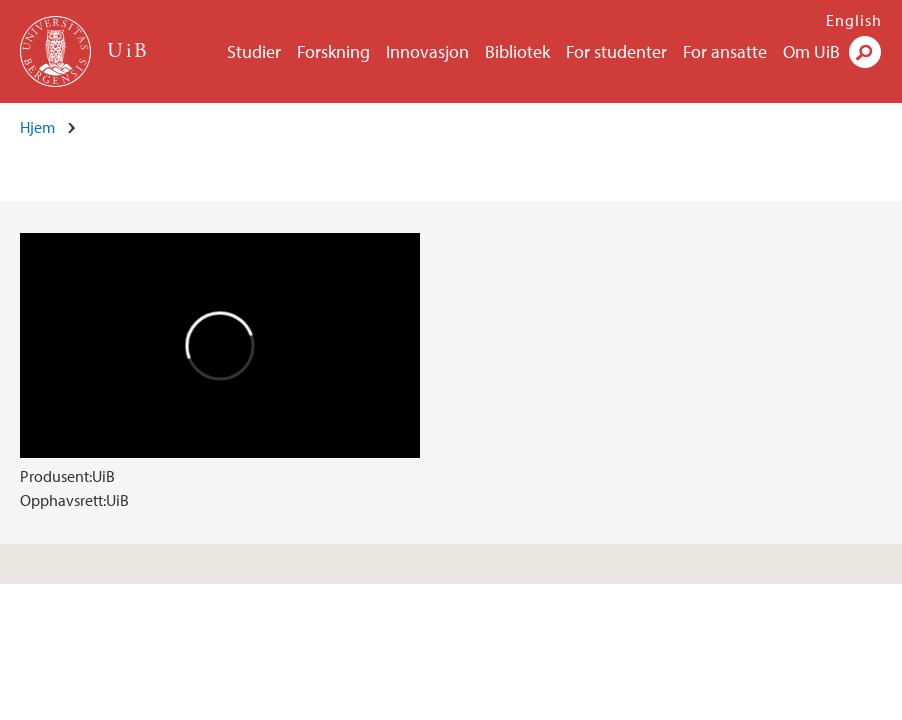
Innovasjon (427, 51)
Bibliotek (517, 51)
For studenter (616, 51)
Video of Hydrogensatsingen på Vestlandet (220, 345)
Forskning (333, 51)
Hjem (37, 127)
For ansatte (725, 51)
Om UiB (811, 51)
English (854, 20)
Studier (254, 51)
